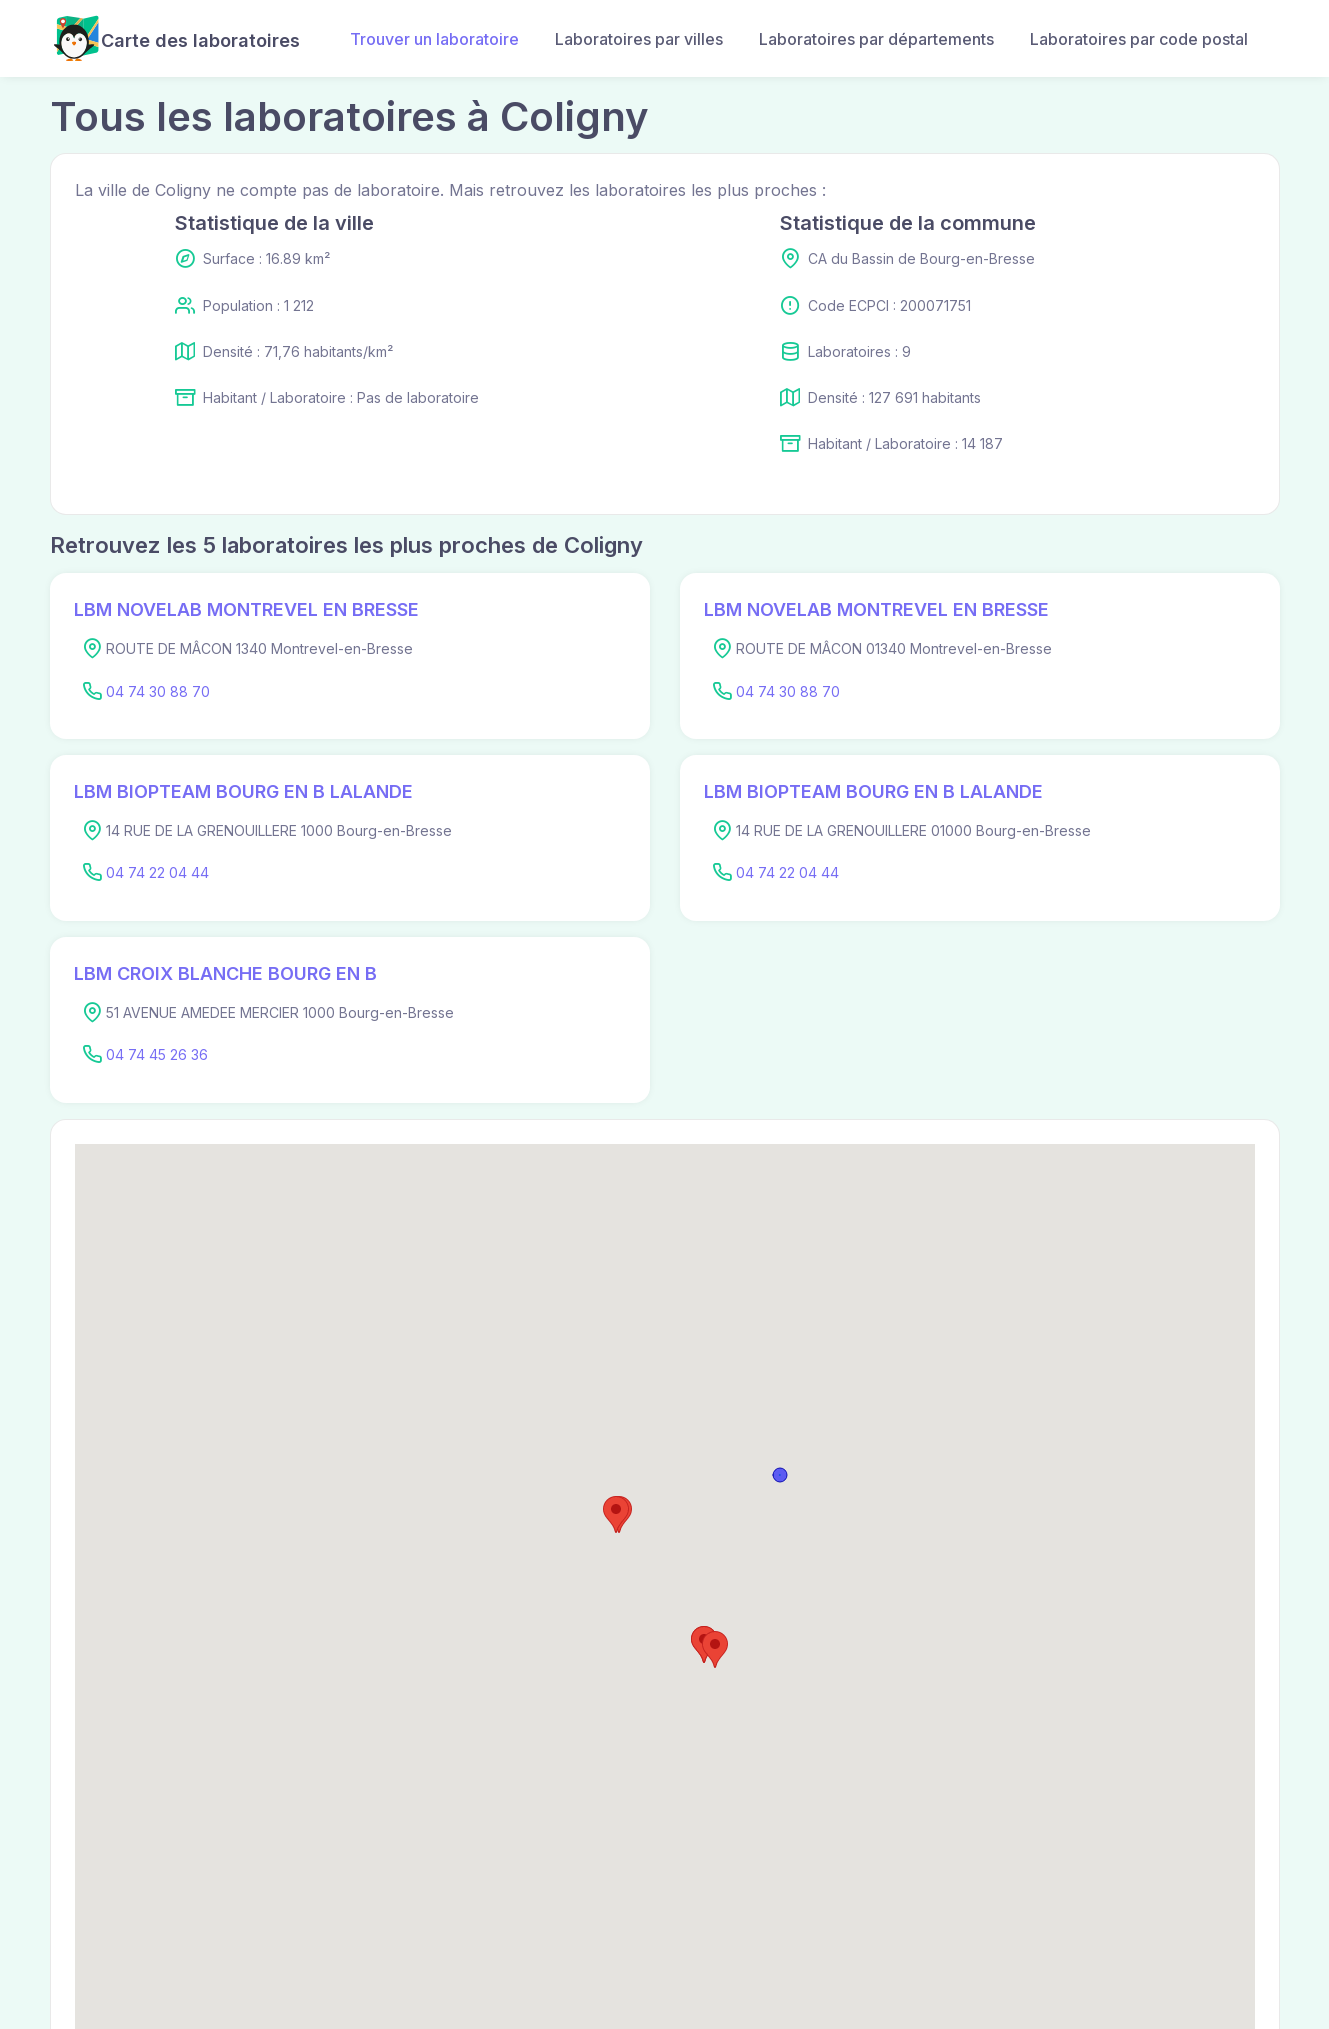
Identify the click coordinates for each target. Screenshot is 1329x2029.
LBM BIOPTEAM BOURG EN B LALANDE (243, 791)
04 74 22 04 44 (157, 872)
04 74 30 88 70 (158, 691)
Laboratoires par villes (639, 39)
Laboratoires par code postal (1139, 39)
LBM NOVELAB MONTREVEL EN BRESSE (246, 609)
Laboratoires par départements (876, 39)
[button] (616, 1514)
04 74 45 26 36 (157, 1054)
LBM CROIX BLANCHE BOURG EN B (225, 973)
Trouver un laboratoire (434, 39)
